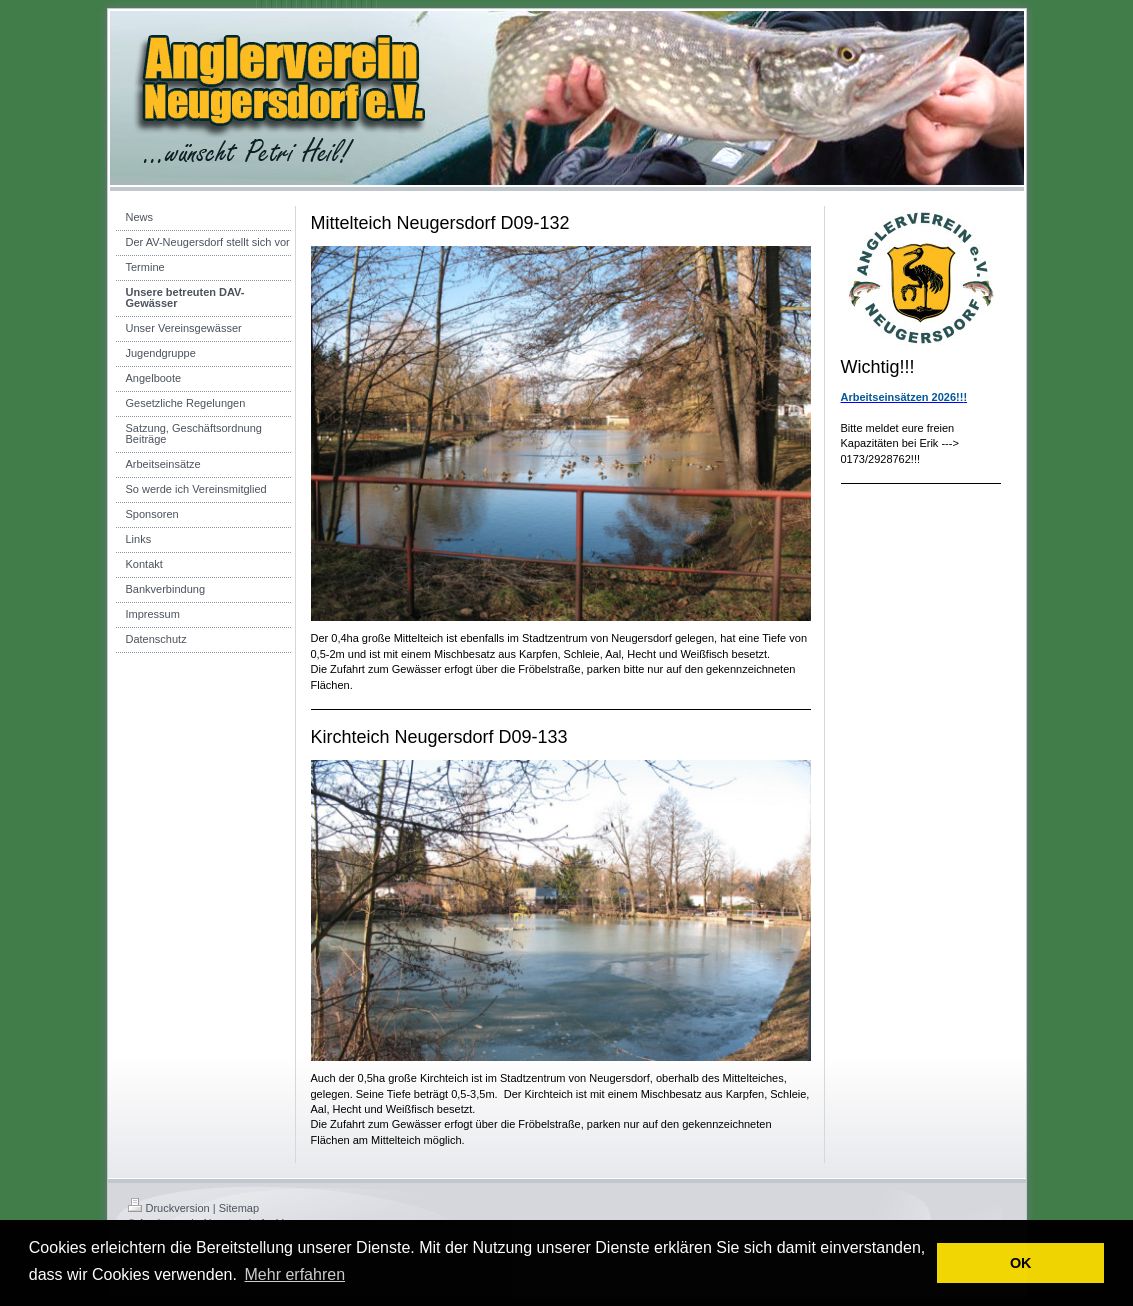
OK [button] (1021, 1263)
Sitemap (239, 1208)
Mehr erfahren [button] (295, 1274)
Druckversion (169, 1208)
